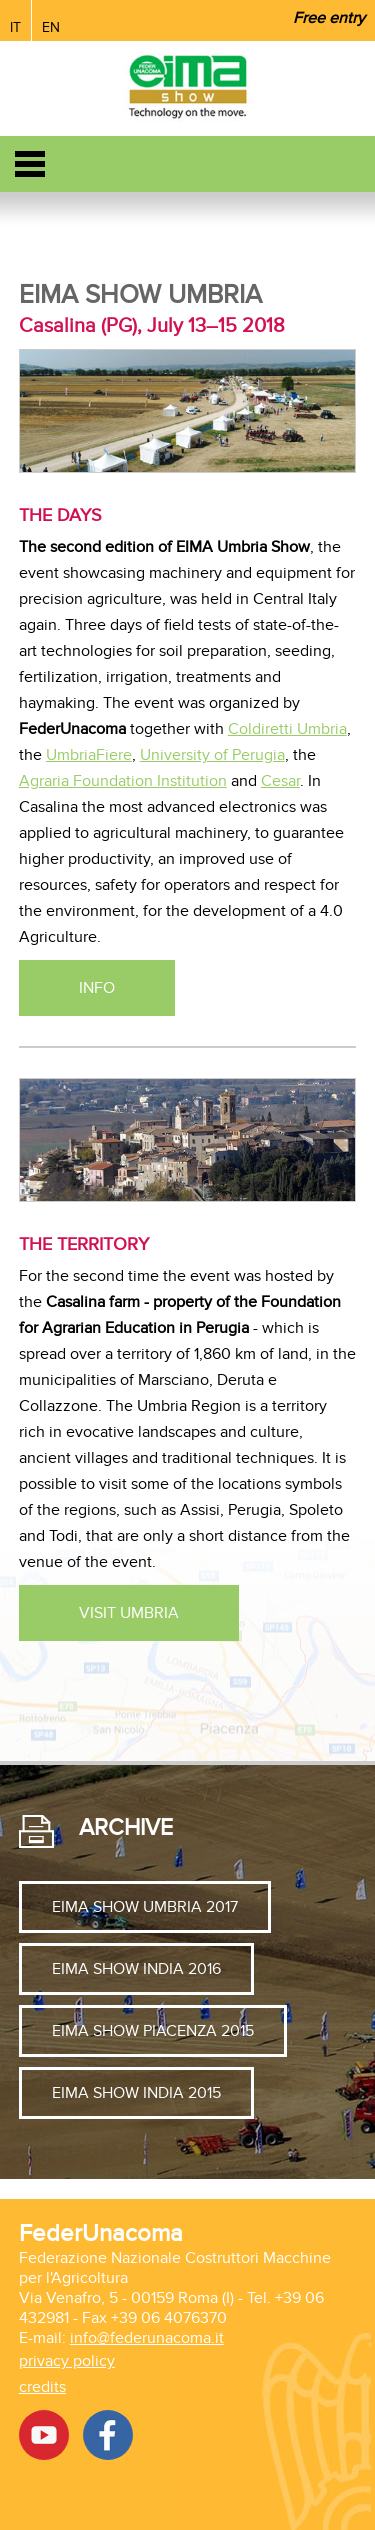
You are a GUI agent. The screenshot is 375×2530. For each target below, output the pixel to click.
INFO (97, 988)
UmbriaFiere (89, 755)
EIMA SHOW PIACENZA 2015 (153, 2031)
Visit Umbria (129, 1613)
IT (15, 27)
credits (42, 2387)
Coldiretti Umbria (287, 729)
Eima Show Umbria (140, 295)
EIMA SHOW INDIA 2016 (136, 1969)
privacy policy (67, 2361)
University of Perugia (212, 755)
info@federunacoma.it (147, 2338)
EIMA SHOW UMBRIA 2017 (145, 1907)
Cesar (280, 781)
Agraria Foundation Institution (123, 781)
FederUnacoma (101, 2233)
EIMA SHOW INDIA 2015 (136, 2093)
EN (51, 27)
